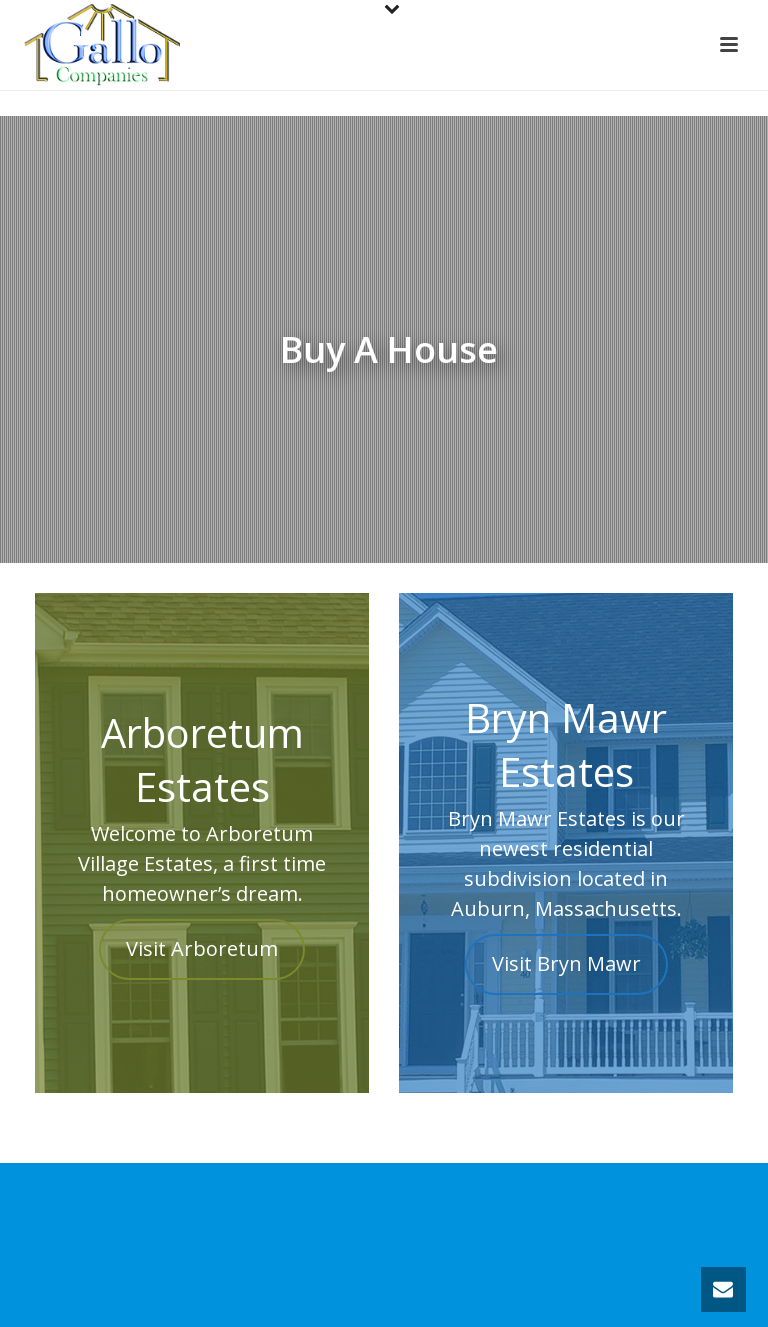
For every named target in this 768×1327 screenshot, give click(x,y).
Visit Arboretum (202, 949)
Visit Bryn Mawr (566, 964)
